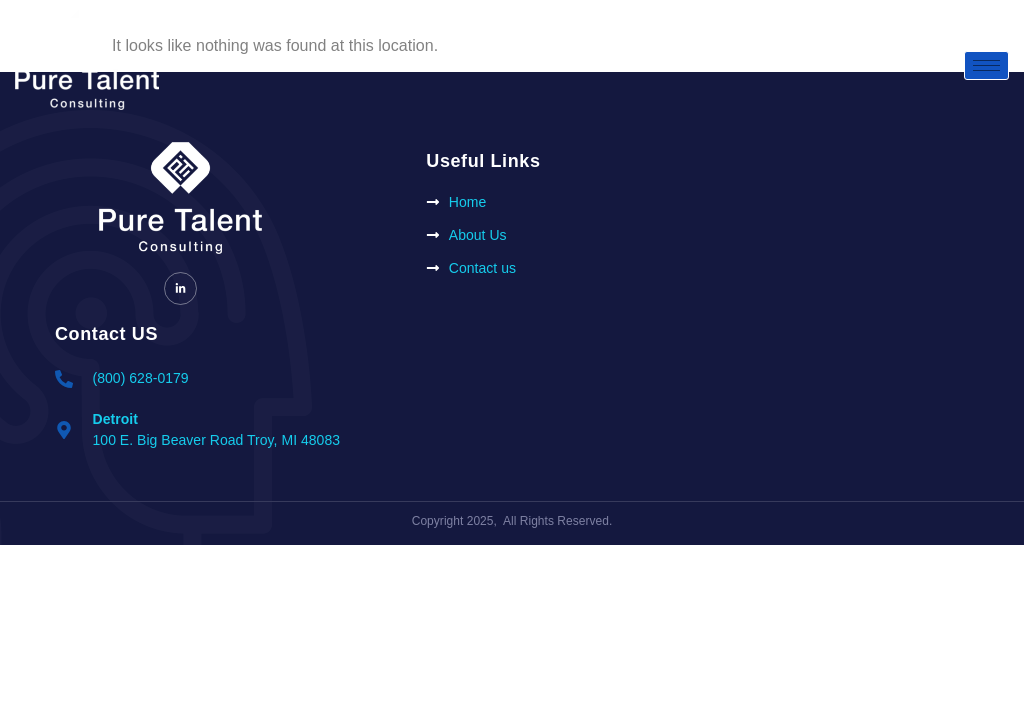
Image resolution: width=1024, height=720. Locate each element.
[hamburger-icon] (986, 65)
